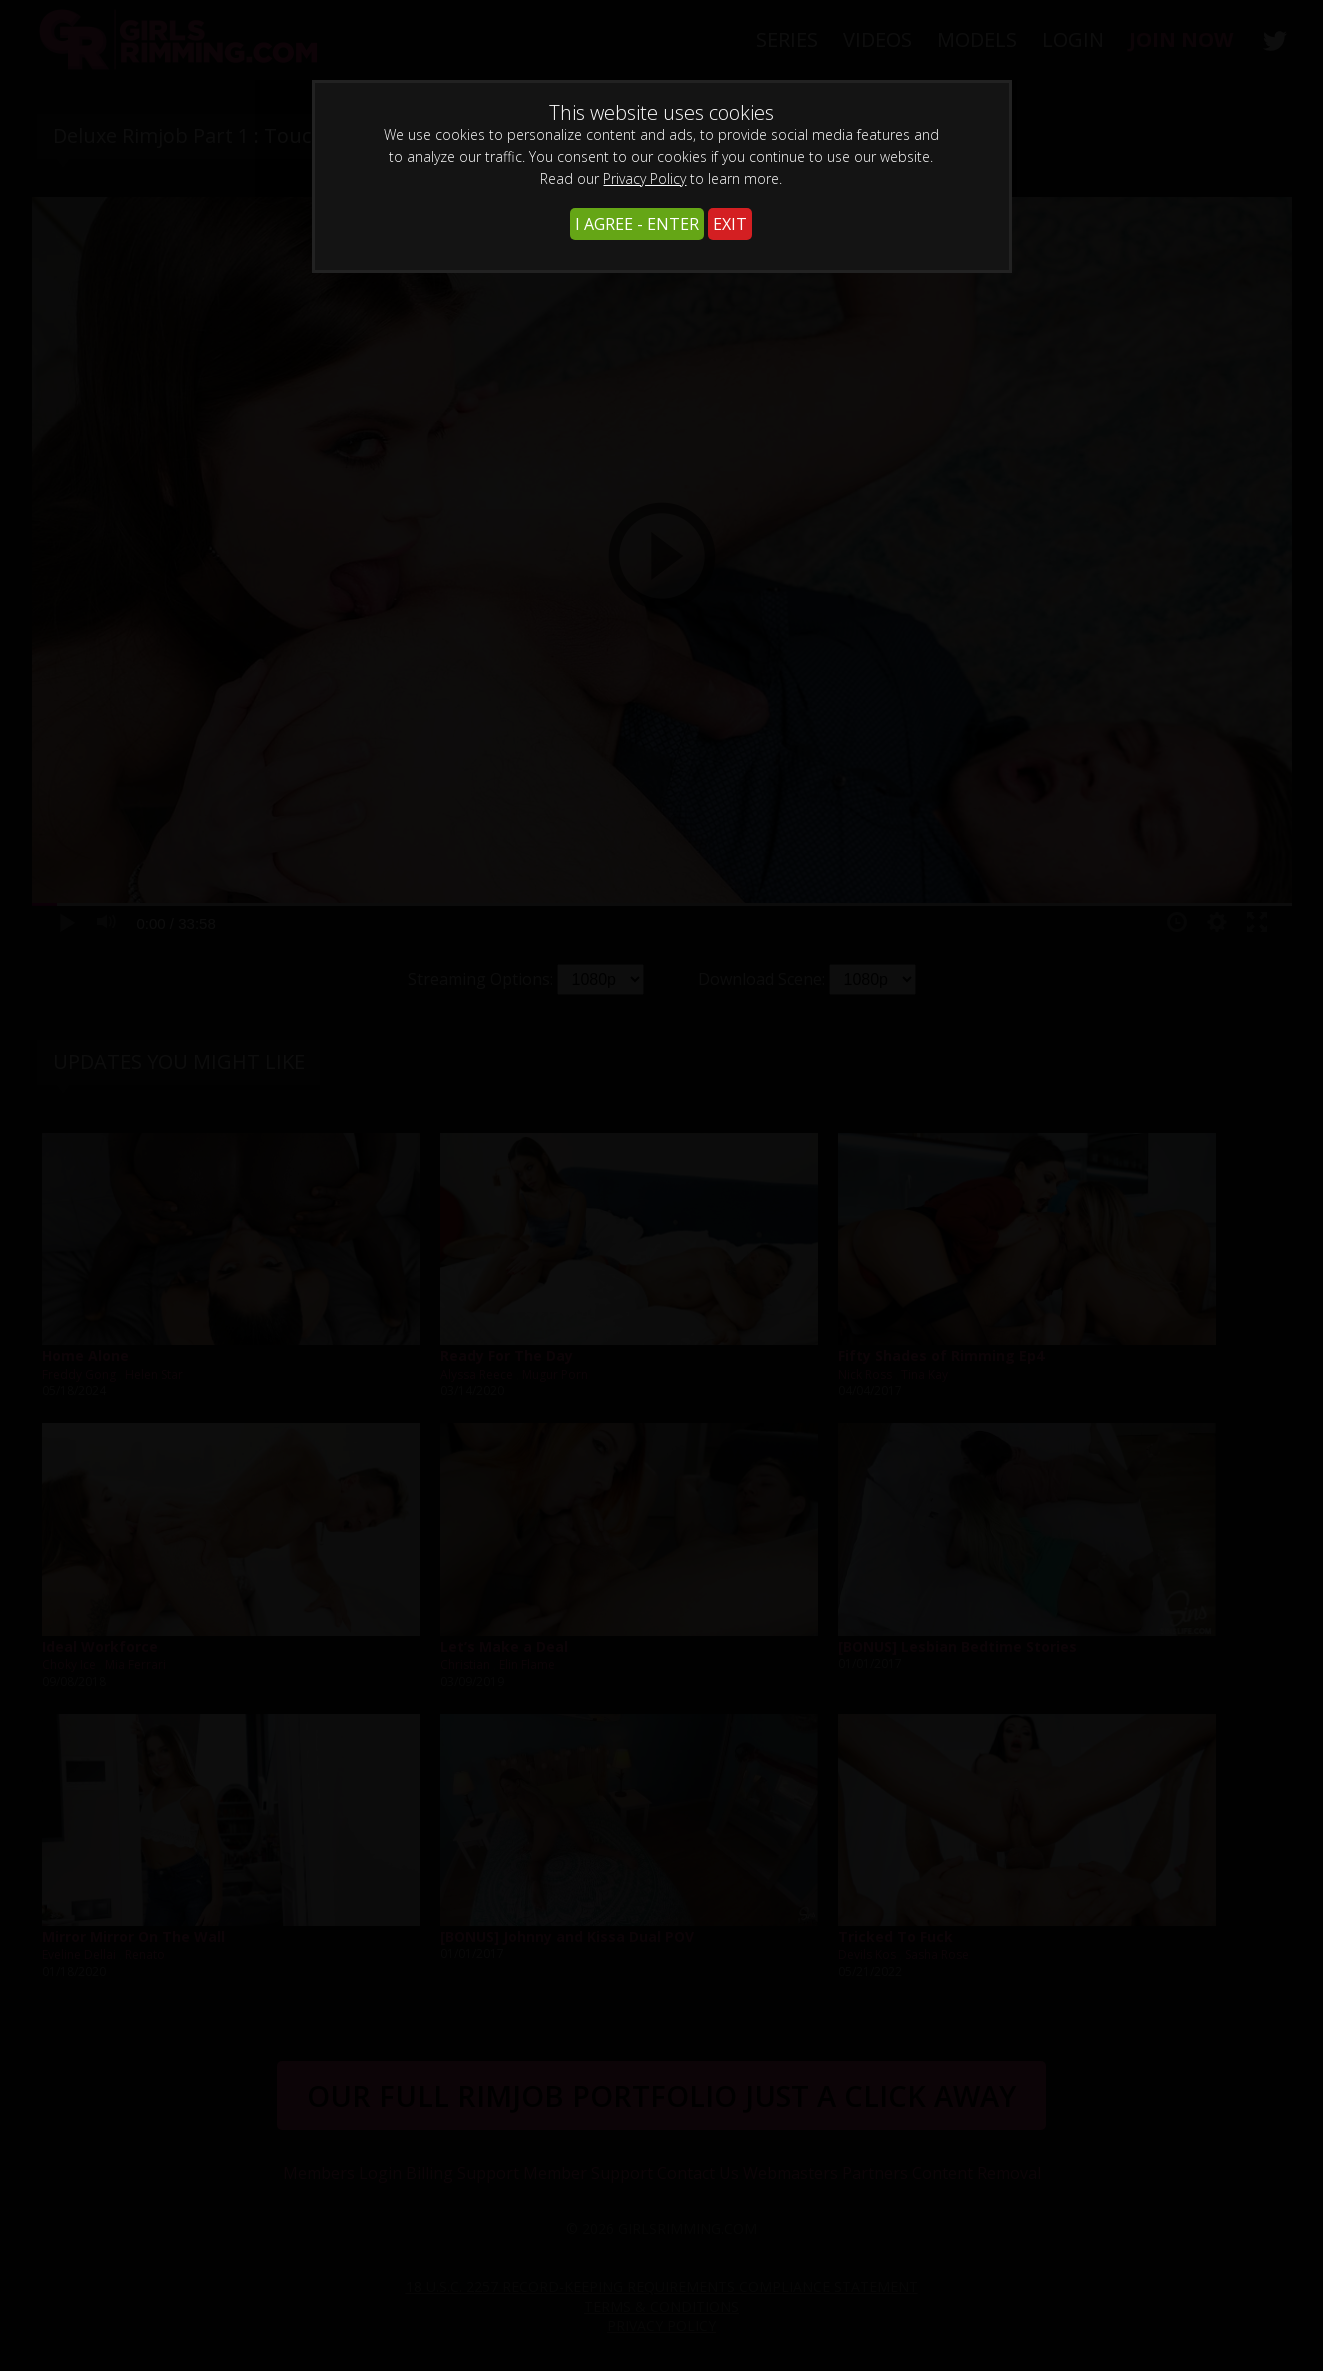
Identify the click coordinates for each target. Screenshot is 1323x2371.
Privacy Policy (644, 178)
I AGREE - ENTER (637, 224)
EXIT (730, 224)
